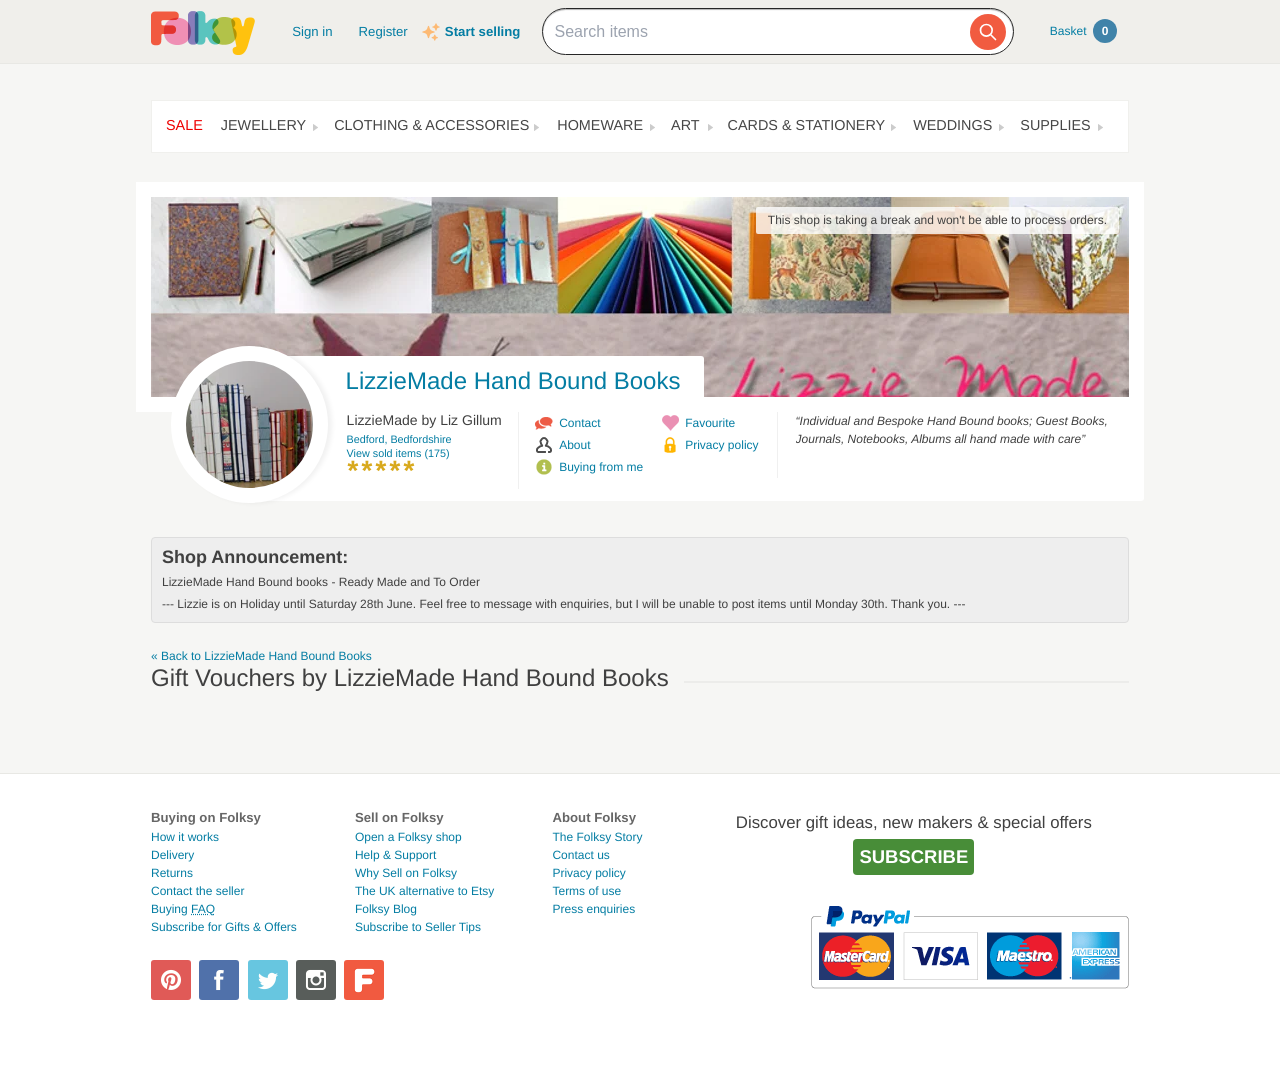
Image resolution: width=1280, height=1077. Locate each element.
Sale (184, 126)
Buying (183, 909)
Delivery (172, 855)
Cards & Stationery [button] (807, 126)
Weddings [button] (952, 126)
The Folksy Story (597, 837)
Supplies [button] (1055, 126)
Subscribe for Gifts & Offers (224, 927)
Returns (172, 873)
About (574, 445)
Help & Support (395, 855)
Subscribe (913, 856)
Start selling (482, 31)
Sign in (312, 31)
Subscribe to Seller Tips (418, 927)
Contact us (580, 855)
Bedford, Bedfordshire (399, 440)
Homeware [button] (600, 126)
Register (383, 31)
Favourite (710, 423)
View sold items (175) (398, 454)
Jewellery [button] (263, 126)
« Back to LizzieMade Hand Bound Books (261, 656)
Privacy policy (721, 445)
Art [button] (685, 126)
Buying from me (601, 467)
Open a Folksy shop (408, 837)
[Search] (988, 32)
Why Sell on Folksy (406, 873)
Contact (579, 423)
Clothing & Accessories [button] (431, 126)
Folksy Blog (386, 909)
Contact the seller (197, 891)
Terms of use (586, 891)
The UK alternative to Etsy (424, 891)
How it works (185, 837)
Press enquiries (593, 909)
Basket (1083, 31)
